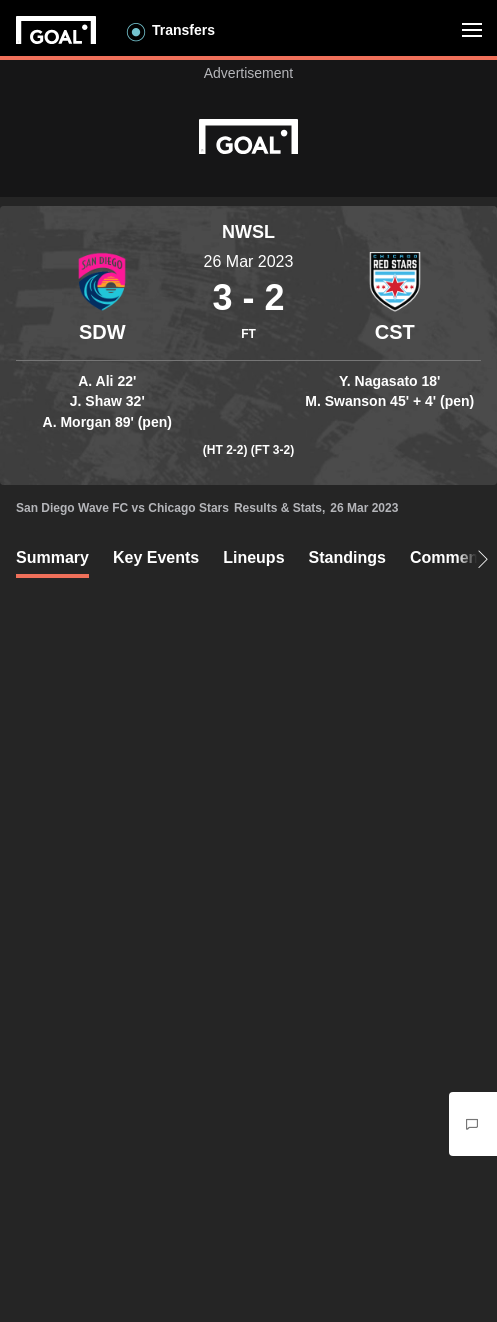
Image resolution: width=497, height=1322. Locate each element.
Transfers (183, 30)
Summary (52, 557)
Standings (347, 557)
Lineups (253, 557)
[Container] (102, 298)
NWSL (248, 232)
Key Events (156, 557)
